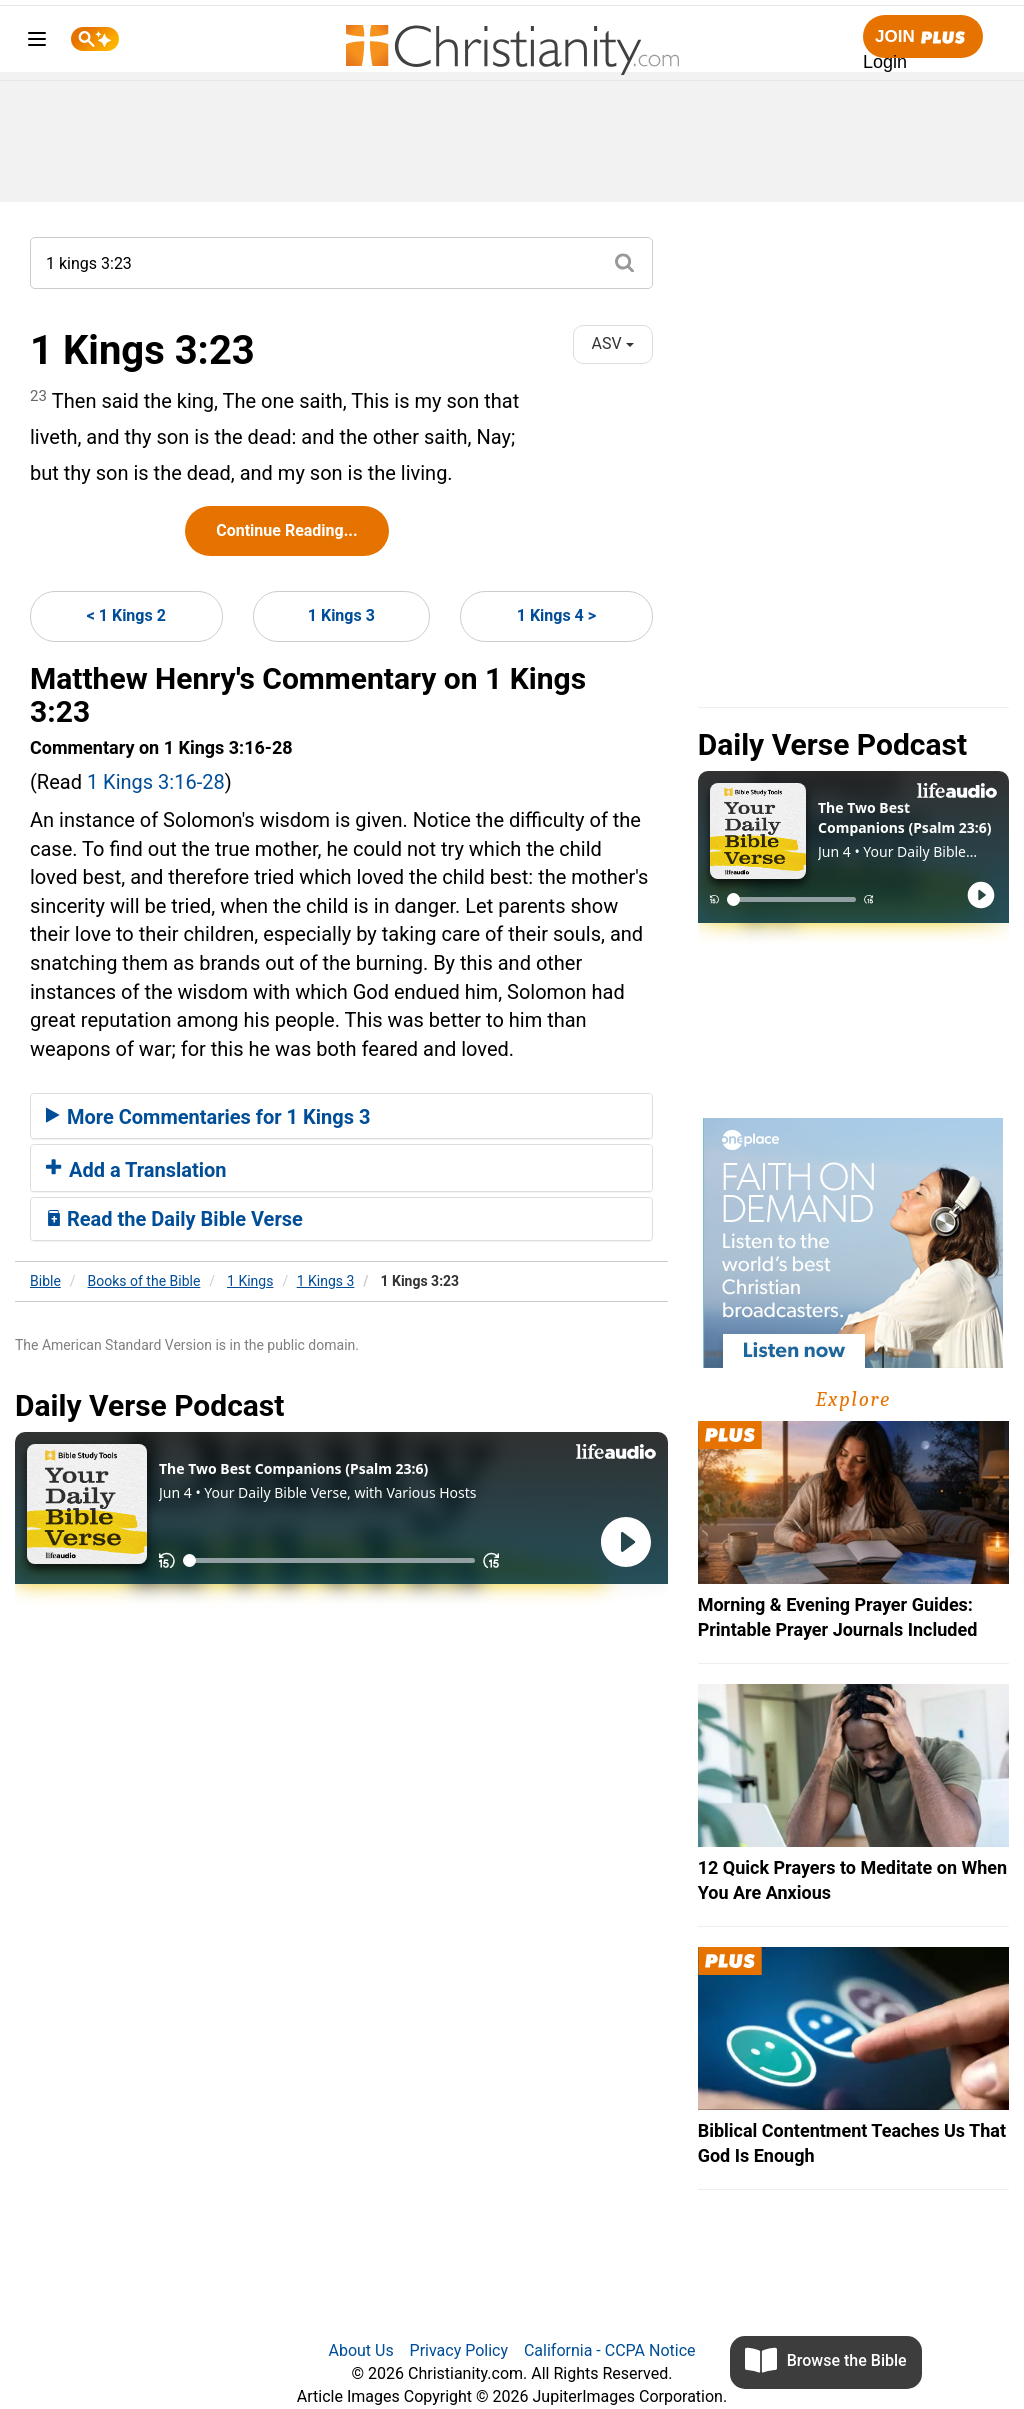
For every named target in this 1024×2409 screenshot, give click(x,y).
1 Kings (250, 1281)
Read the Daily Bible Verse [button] (174, 1219)
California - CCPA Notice (610, 2350)
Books (144, 1281)
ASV (613, 343)
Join (923, 37)
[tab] (341, 1116)
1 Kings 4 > (556, 615)
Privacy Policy (459, 2350)
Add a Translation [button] (136, 1170)
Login (885, 62)
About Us (360, 2350)
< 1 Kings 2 (126, 615)
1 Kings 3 (341, 615)
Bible (45, 1281)
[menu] (37, 42)
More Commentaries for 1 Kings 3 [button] (208, 1117)
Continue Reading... (286, 530)
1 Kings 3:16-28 (156, 782)
